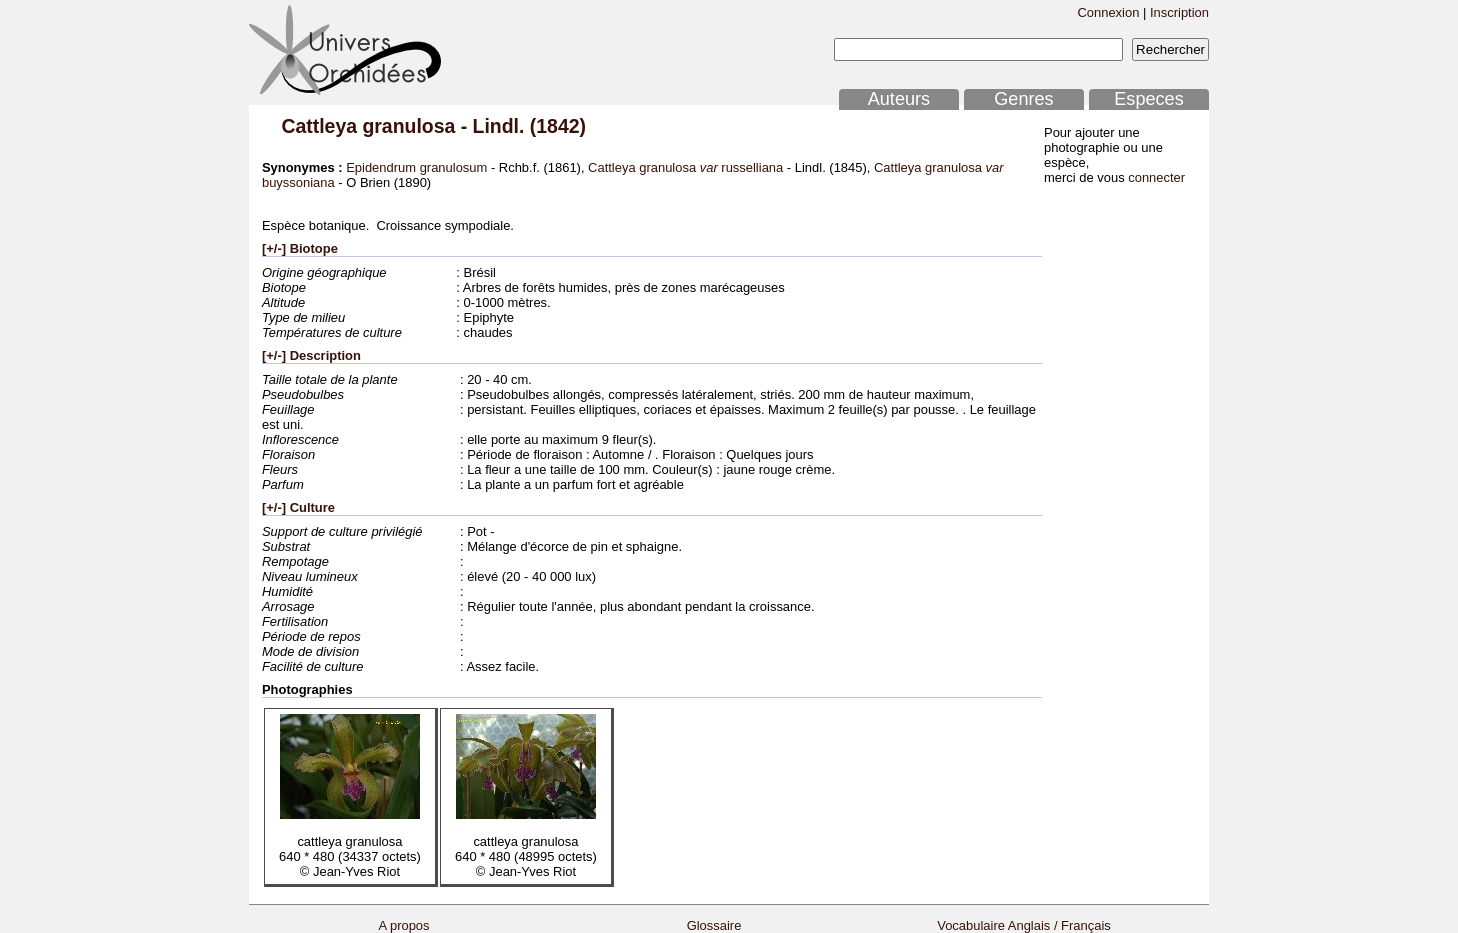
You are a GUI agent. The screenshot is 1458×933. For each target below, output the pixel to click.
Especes (1149, 99)
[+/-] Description (311, 355)
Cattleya (319, 126)
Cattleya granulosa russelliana (685, 167)
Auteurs (899, 99)
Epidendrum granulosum (416, 167)
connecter (1156, 177)
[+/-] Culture (298, 507)
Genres (1023, 99)
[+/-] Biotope (300, 248)
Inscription (1179, 12)
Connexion (1108, 12)
